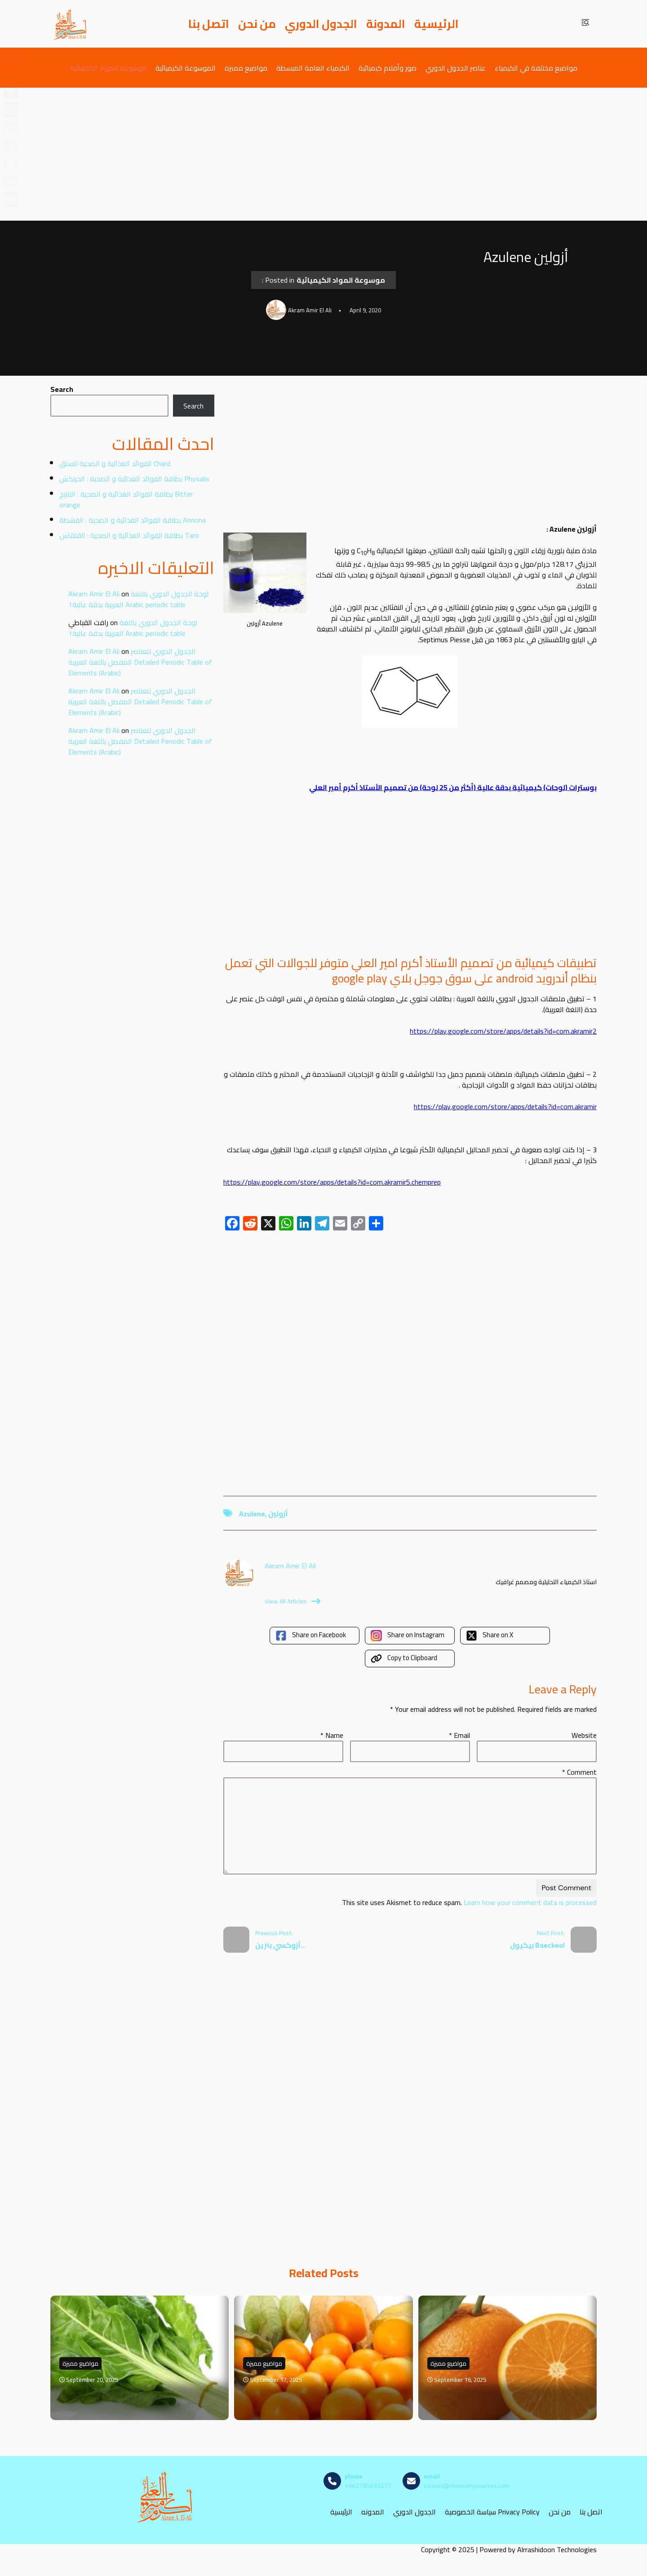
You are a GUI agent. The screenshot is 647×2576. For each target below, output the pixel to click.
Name (331, 1735)
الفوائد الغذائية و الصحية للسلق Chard (114, 463)
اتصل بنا (208, 23)
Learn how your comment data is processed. (469, 1902)
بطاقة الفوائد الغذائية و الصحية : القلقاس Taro (129, 535)
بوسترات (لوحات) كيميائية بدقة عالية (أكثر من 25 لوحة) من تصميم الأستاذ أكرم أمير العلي (453, 787)
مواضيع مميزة (246, 67)
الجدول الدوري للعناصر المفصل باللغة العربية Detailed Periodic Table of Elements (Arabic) (140, 662)
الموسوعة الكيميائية (185, 67)
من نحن (257, 23)
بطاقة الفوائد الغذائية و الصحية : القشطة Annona (132, 520)
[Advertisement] (323, 154)
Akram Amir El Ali (94, 593)
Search (61, 389)
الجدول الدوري (321, 23)
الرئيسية (436, 23)
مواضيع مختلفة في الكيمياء (536, 67)
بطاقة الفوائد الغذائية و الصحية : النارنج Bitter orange (126, 499)
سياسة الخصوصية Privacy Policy (492, 2512)
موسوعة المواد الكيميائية (108, 67)
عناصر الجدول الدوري (455, 67)
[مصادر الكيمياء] (70, 24)
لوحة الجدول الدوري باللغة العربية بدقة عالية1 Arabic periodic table (138, 599)
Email (459, 1735)
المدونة (385, 23)
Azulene (252, 1513)
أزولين (278, 1513)
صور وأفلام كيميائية (388, 67)
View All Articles (292, 1601)
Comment (579, 1772)
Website (584, 1735)
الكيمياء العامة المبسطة (313, 67)
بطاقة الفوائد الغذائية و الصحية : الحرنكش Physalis (134, 478)
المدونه (372, 2512)
